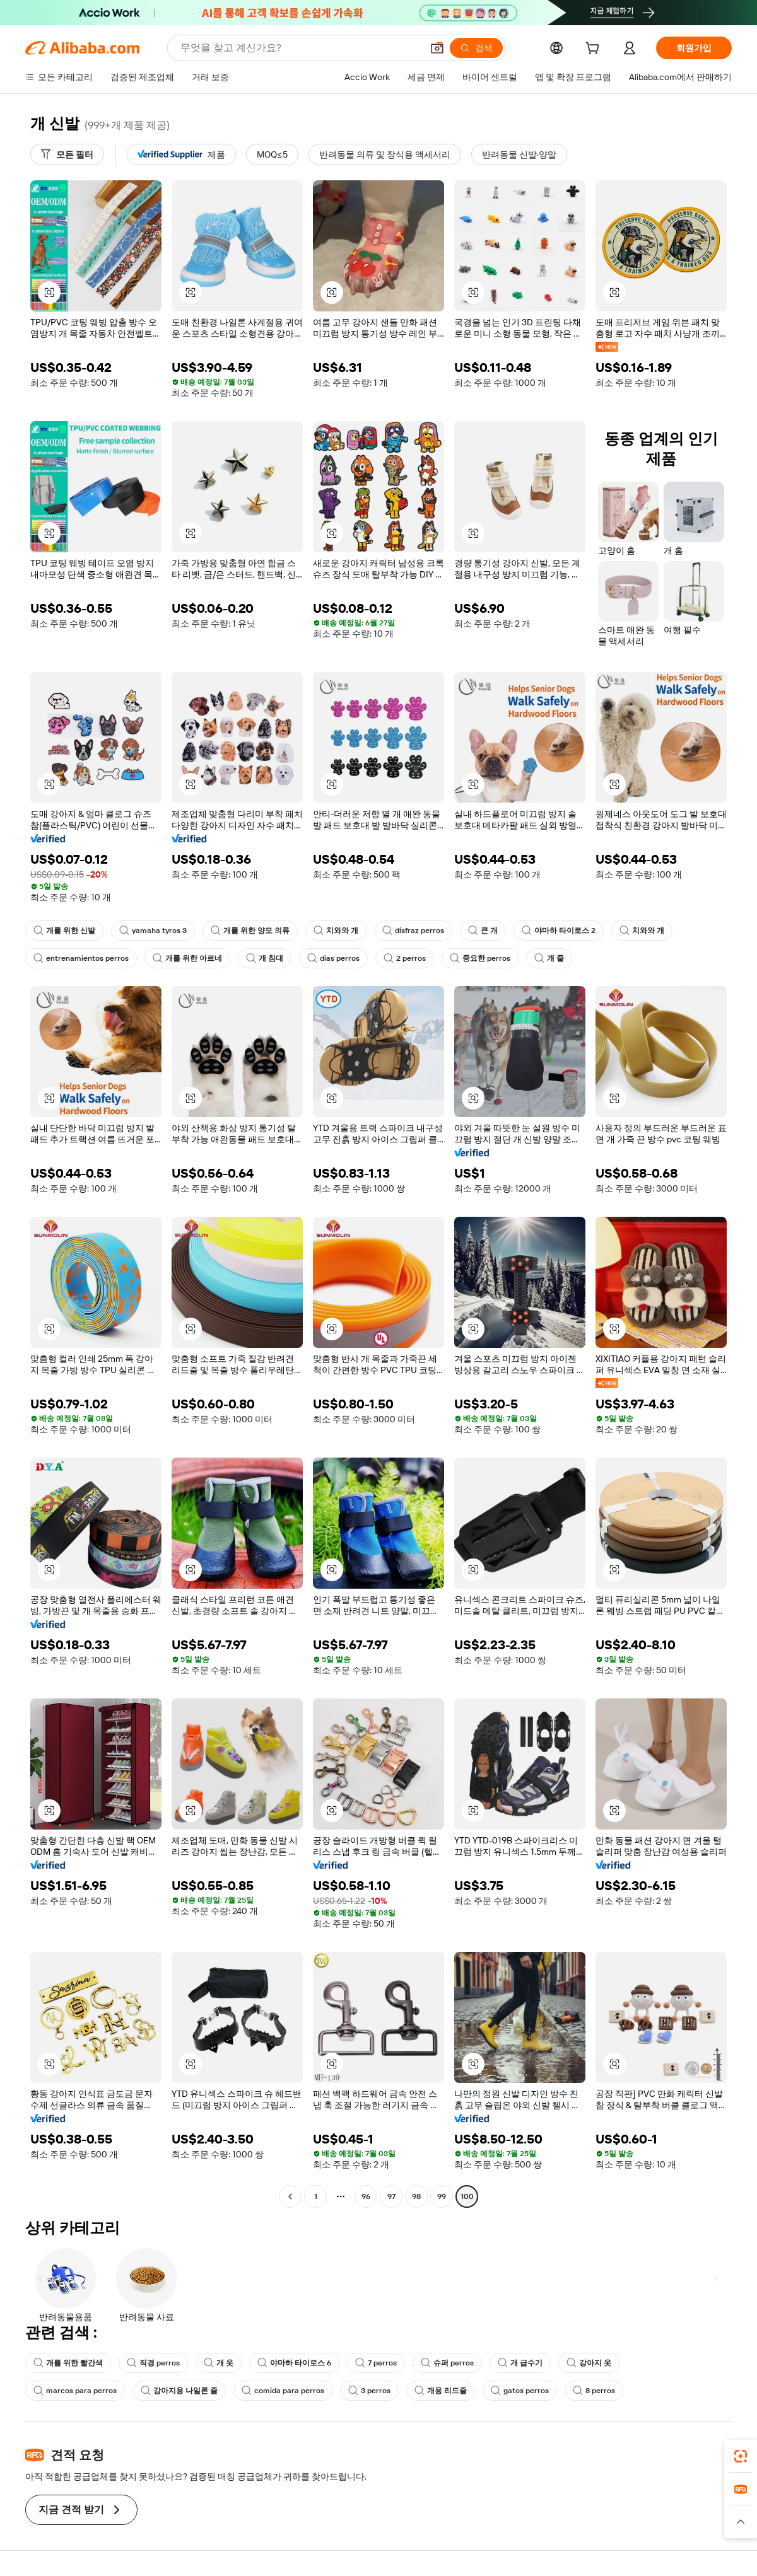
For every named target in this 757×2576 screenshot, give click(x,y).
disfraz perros (413, 930)
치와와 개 (336, 930)
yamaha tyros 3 (153, 930)
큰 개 (483, 930)
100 (467, 2196)
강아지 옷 (588, 2363)
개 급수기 (520, 2363)
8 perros (594, 2391)
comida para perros (283, 2391)
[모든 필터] (67, 154)
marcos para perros (75, 2391)
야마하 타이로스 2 (559, 930)
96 (365, 2196)
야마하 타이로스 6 (294, 2363)
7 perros (376, 2363)
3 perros (369, 2391)
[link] (740, 2456)
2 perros (405, 958)
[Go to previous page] (290, 2196)
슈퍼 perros (447, 2363)
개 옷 (218, 2363)
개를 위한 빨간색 (68, 2363)
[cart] (594, 50)
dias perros (333, 958)
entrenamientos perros (81, 958)
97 (391, 2196)
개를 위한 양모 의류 (250, 930)
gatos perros (520, 2391)
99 (441, 2196)
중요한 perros (480, 958)
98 (416, 2196)
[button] (437, 47)
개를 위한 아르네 (187, 958)
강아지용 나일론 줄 (179, 2391)
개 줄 (549, 958)
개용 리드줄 (440, 2391)
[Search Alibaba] (300, 48)
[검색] (476, 48)
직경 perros (153, 2363)
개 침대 (264, 958)
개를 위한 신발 (64, 930)
